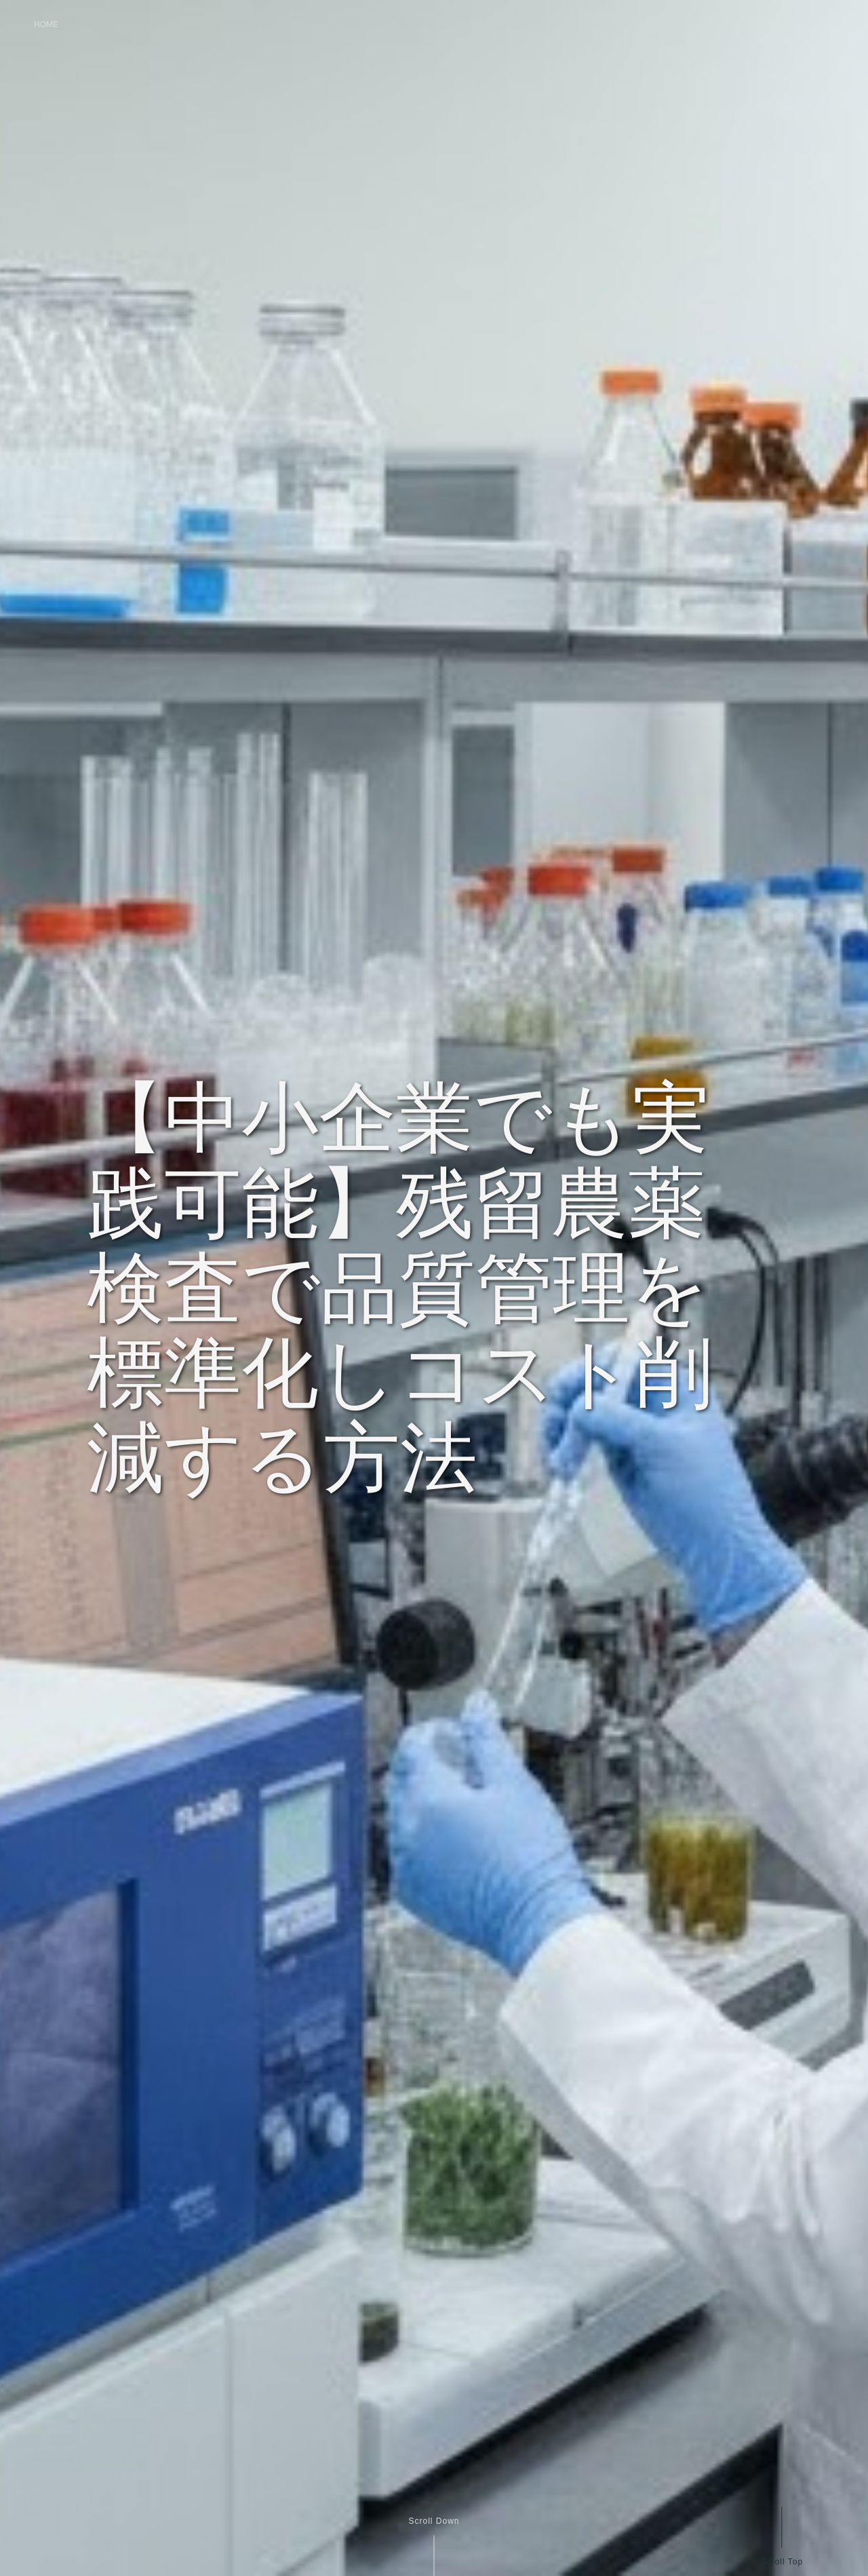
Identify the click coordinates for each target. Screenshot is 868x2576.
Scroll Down (433, 2521)
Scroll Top (781, 2561)
